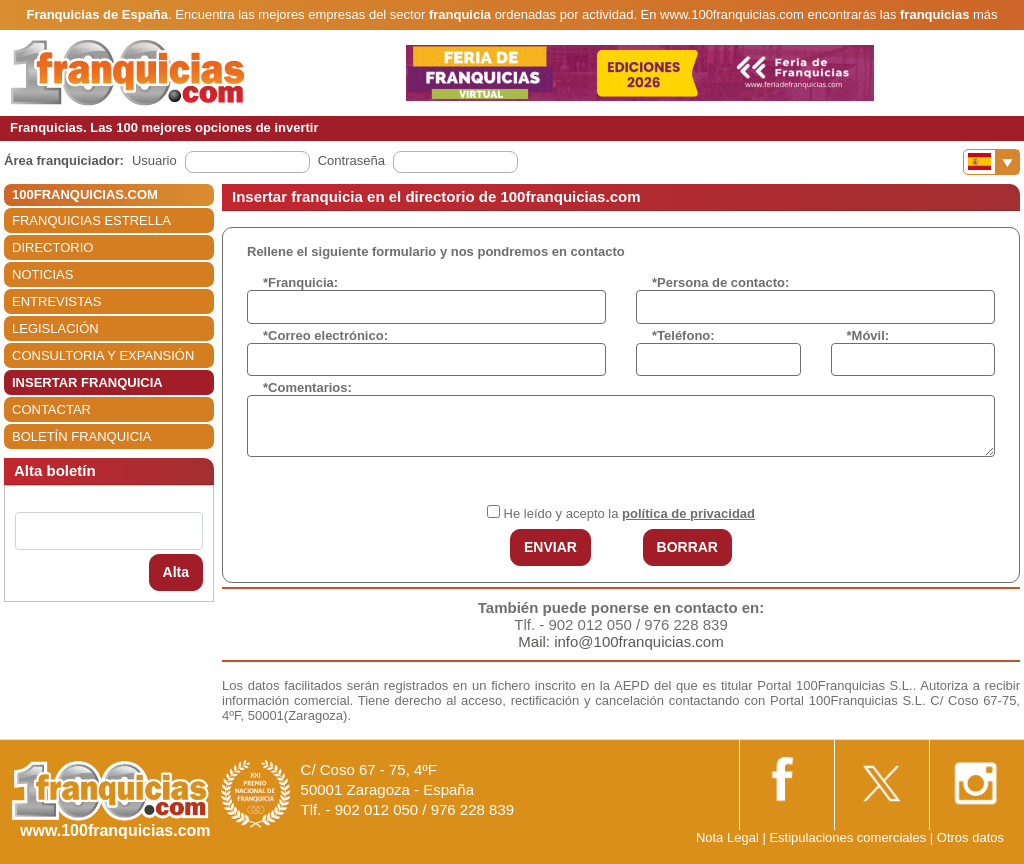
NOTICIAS (42, 274)
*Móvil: (868, 335)
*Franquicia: (300, 282)
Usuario (154, 160)
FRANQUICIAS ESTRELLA (91, 220)
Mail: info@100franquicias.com (620, 641)
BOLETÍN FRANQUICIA (81, 436)
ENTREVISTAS (56, 301)
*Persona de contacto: (720, 282)
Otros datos (970, 837)
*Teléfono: (683, 335)
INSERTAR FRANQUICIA (87, 382)
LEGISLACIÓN (55, 328)
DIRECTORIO (52, 247)
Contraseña (351, 160)
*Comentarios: (307, 387)
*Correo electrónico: (325, 335)
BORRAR (687, 547)
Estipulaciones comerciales (849, 837)
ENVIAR (550, 547)
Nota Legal (727, 837)
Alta (176, 572)
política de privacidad (688, 513)
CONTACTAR (51, 409)
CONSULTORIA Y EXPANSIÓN (103, 355)
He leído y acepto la (629, 513)
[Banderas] (991, 162)
